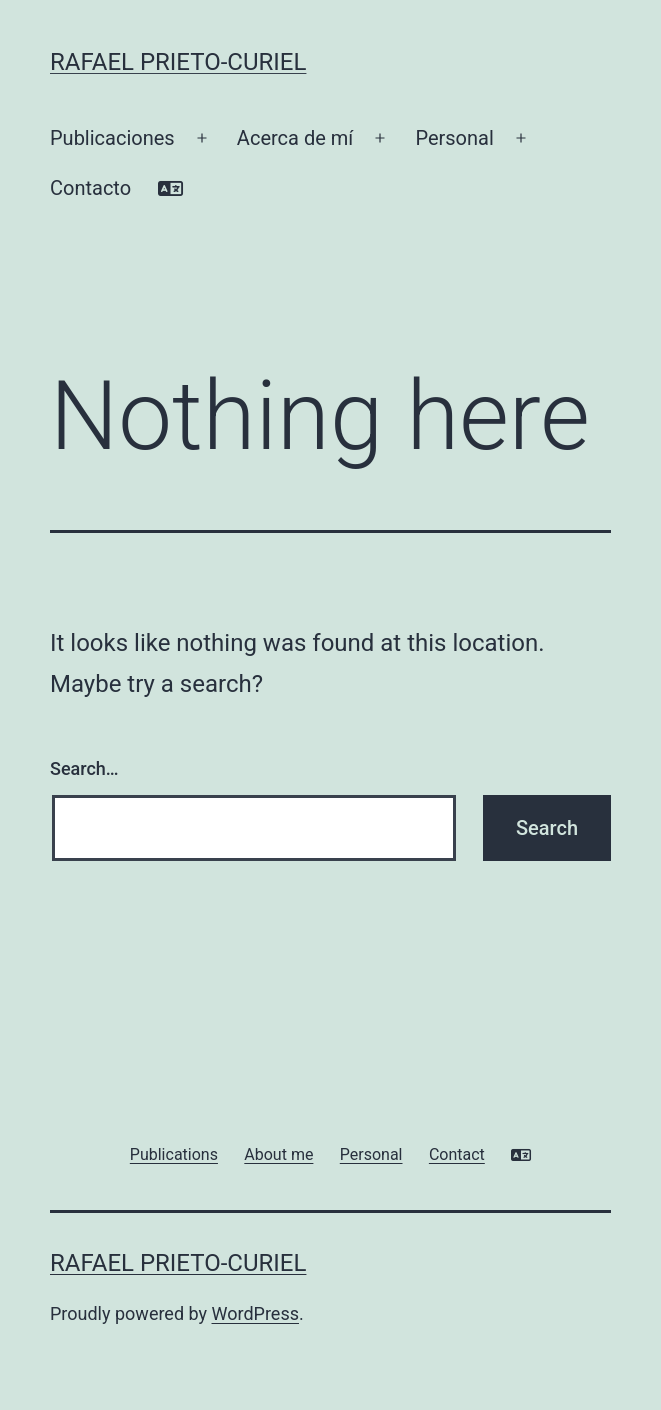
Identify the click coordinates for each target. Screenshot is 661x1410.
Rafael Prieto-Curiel (178, 62)
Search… (84, 768)
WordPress (255, 1313)
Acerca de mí (295, 138)
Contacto (90, 188)
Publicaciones (112, 138)
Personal (454, 138)
